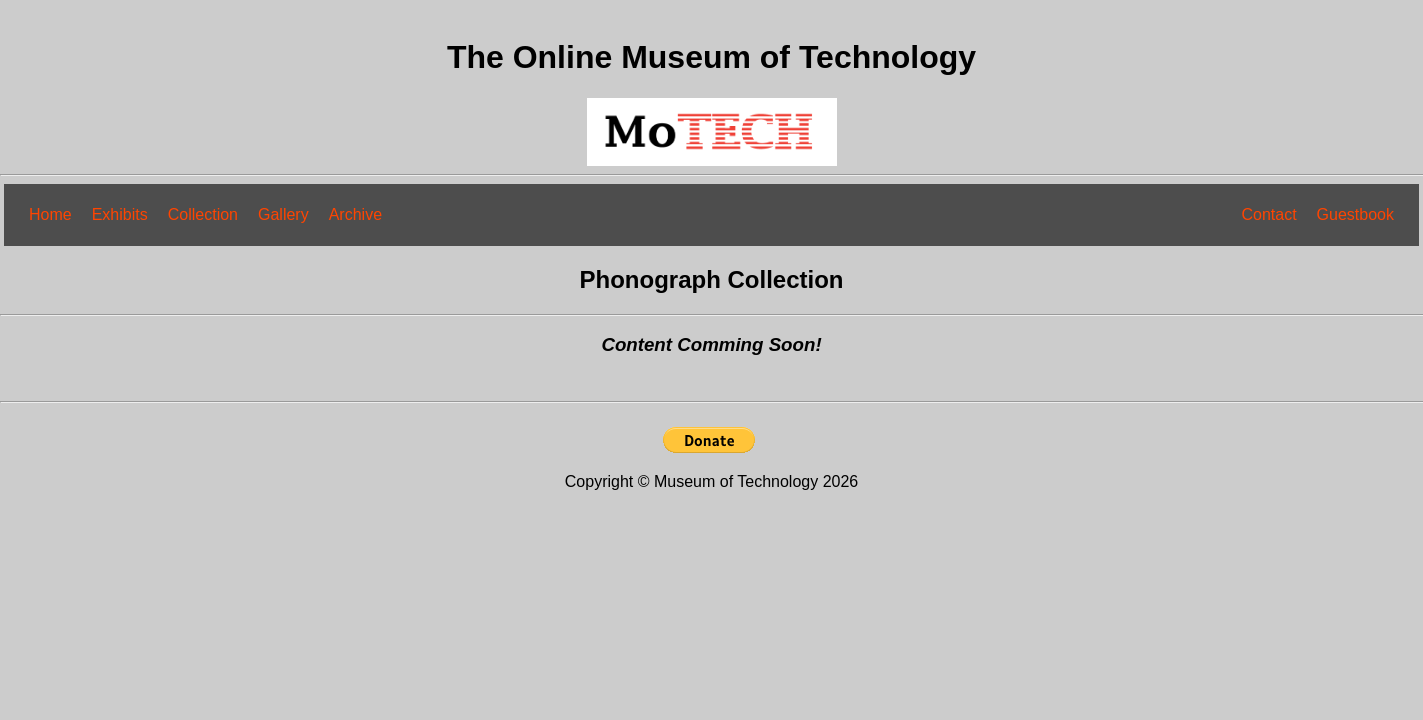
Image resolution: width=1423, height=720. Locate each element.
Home (50, 214)
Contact (1268, 214)
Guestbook (1355, 214)
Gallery (283, 214)
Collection (203, 214)
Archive (355, 214)
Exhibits (120, 214)
